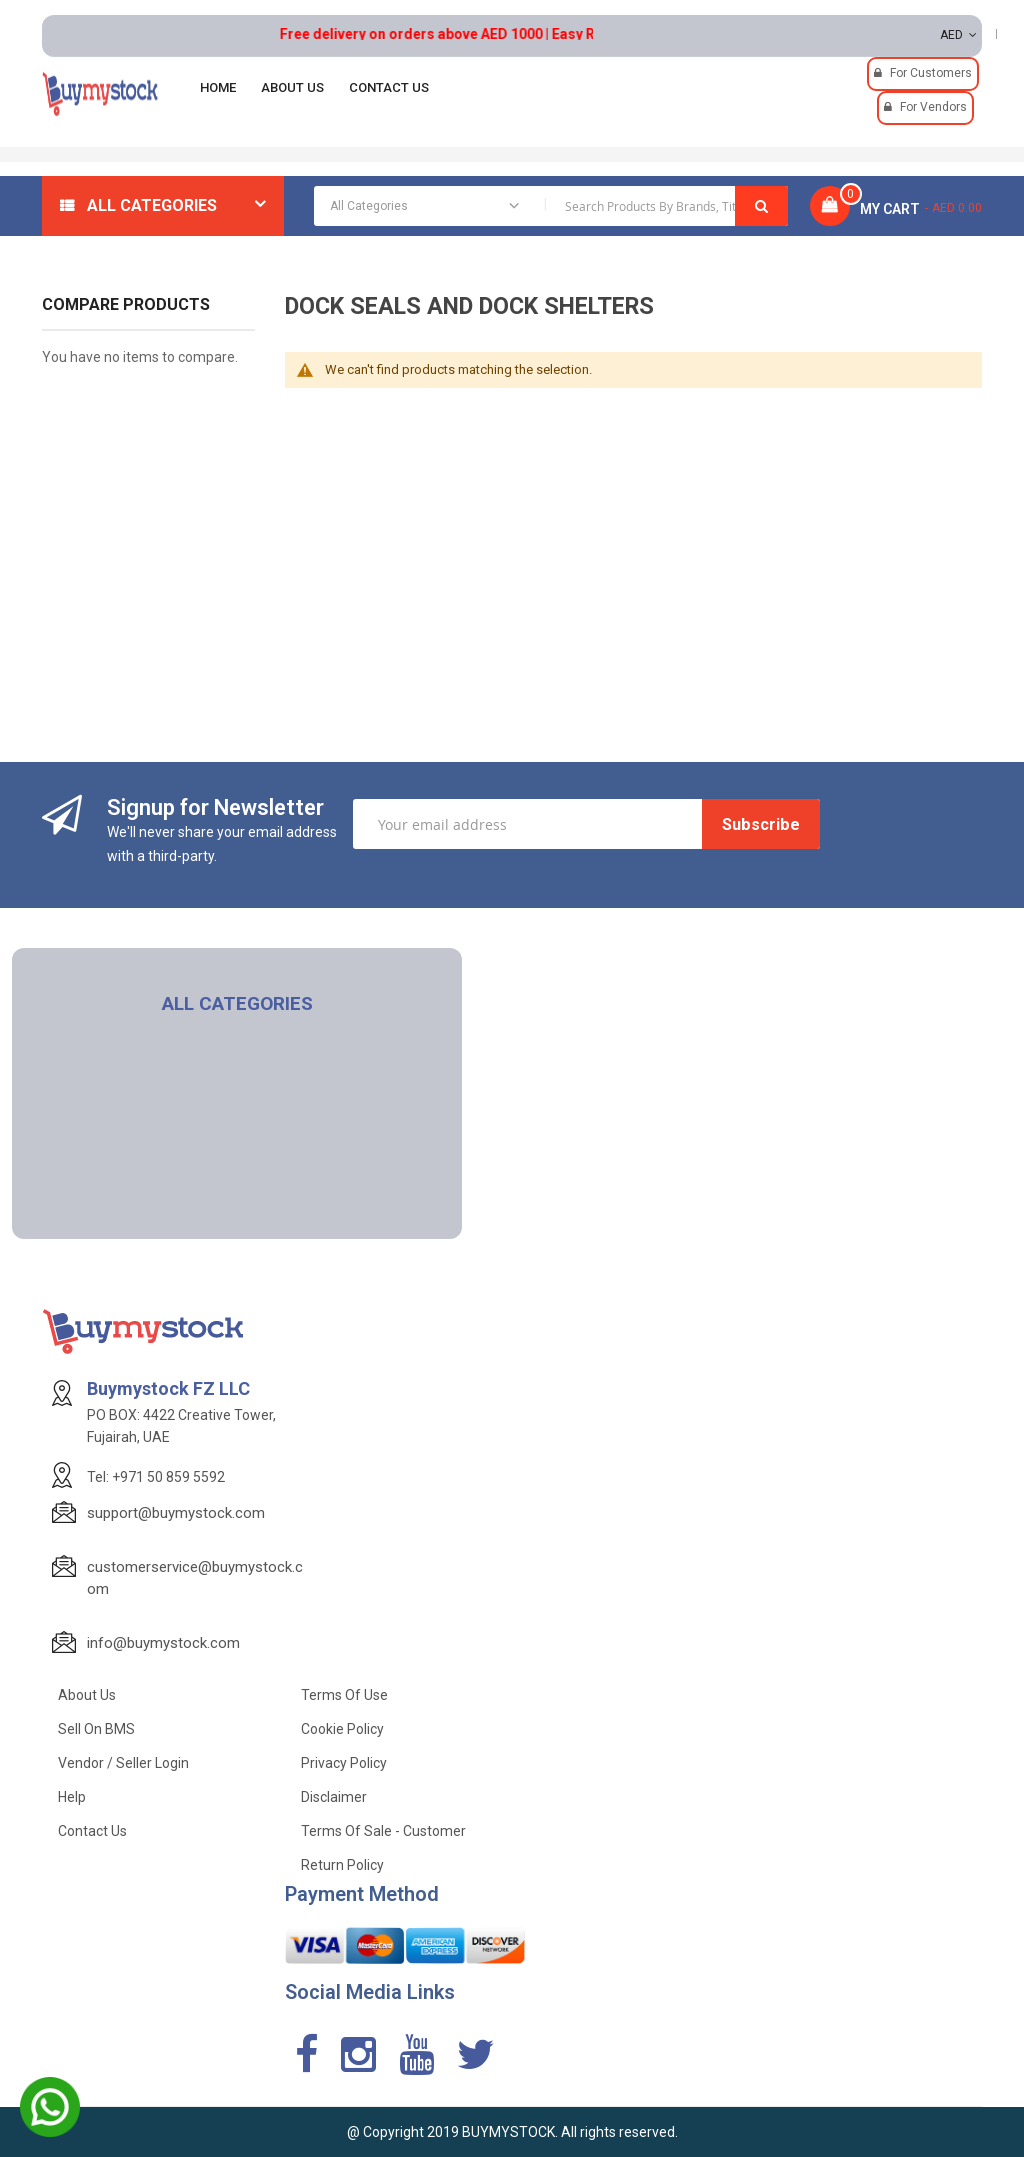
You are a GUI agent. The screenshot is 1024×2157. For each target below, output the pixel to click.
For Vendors (933, 107)
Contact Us (92, 1831)
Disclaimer (334, 1797)
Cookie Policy (342, 1729)
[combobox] (551, 206)
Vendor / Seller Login (123, 1763)
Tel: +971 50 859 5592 (156, 1477)
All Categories (152, 205)
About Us (87, 1695)
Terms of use (344, 1695)
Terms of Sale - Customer (383, 1831)
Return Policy (342, 1865)
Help (72, 1797)
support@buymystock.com (176, 1513)
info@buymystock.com (163, 1643)
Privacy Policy (344, 1763)
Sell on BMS (96, 1729)
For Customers (931, 73)
